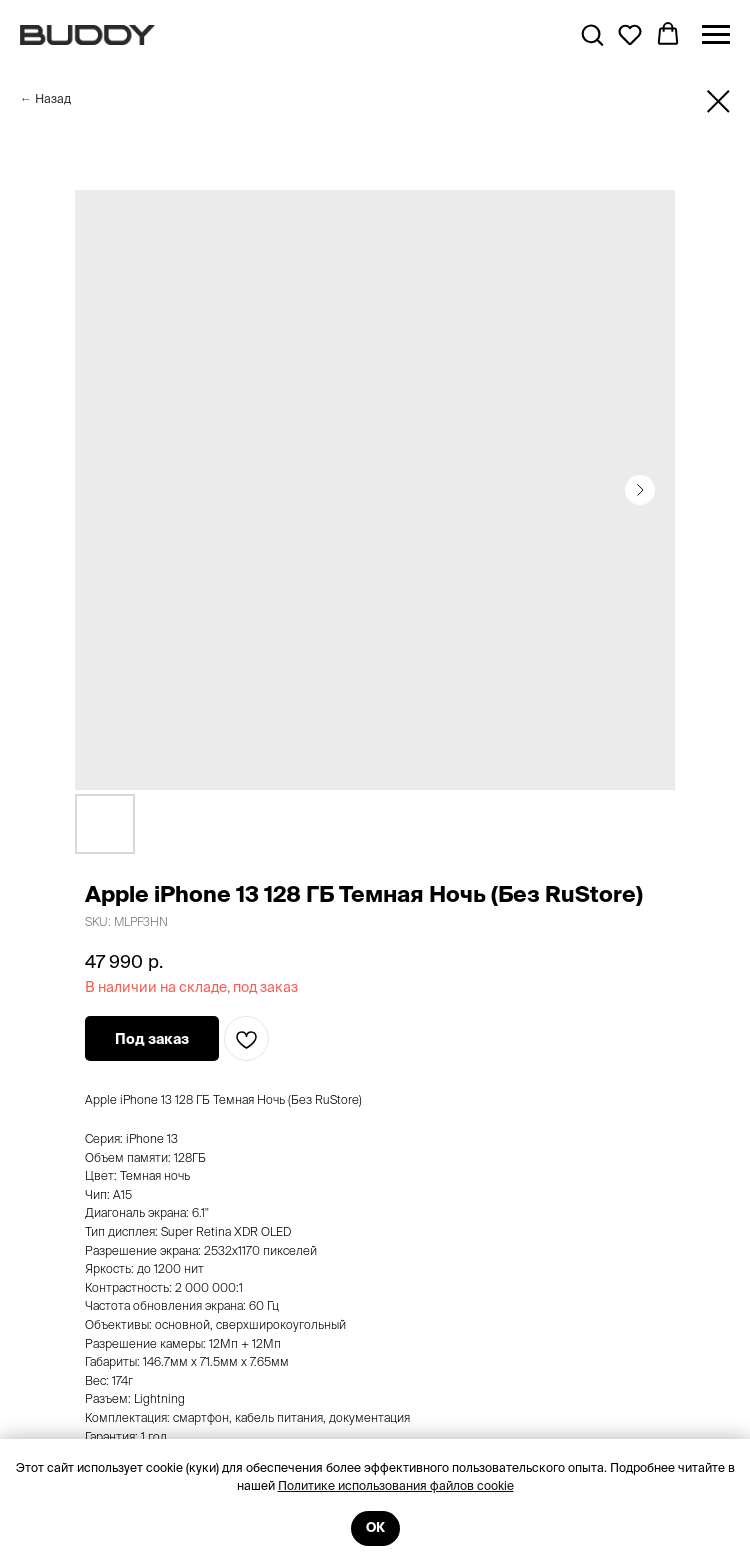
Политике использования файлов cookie (396, 1485)
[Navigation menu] (716, 35)
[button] (592, 34)
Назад (53, 98)
